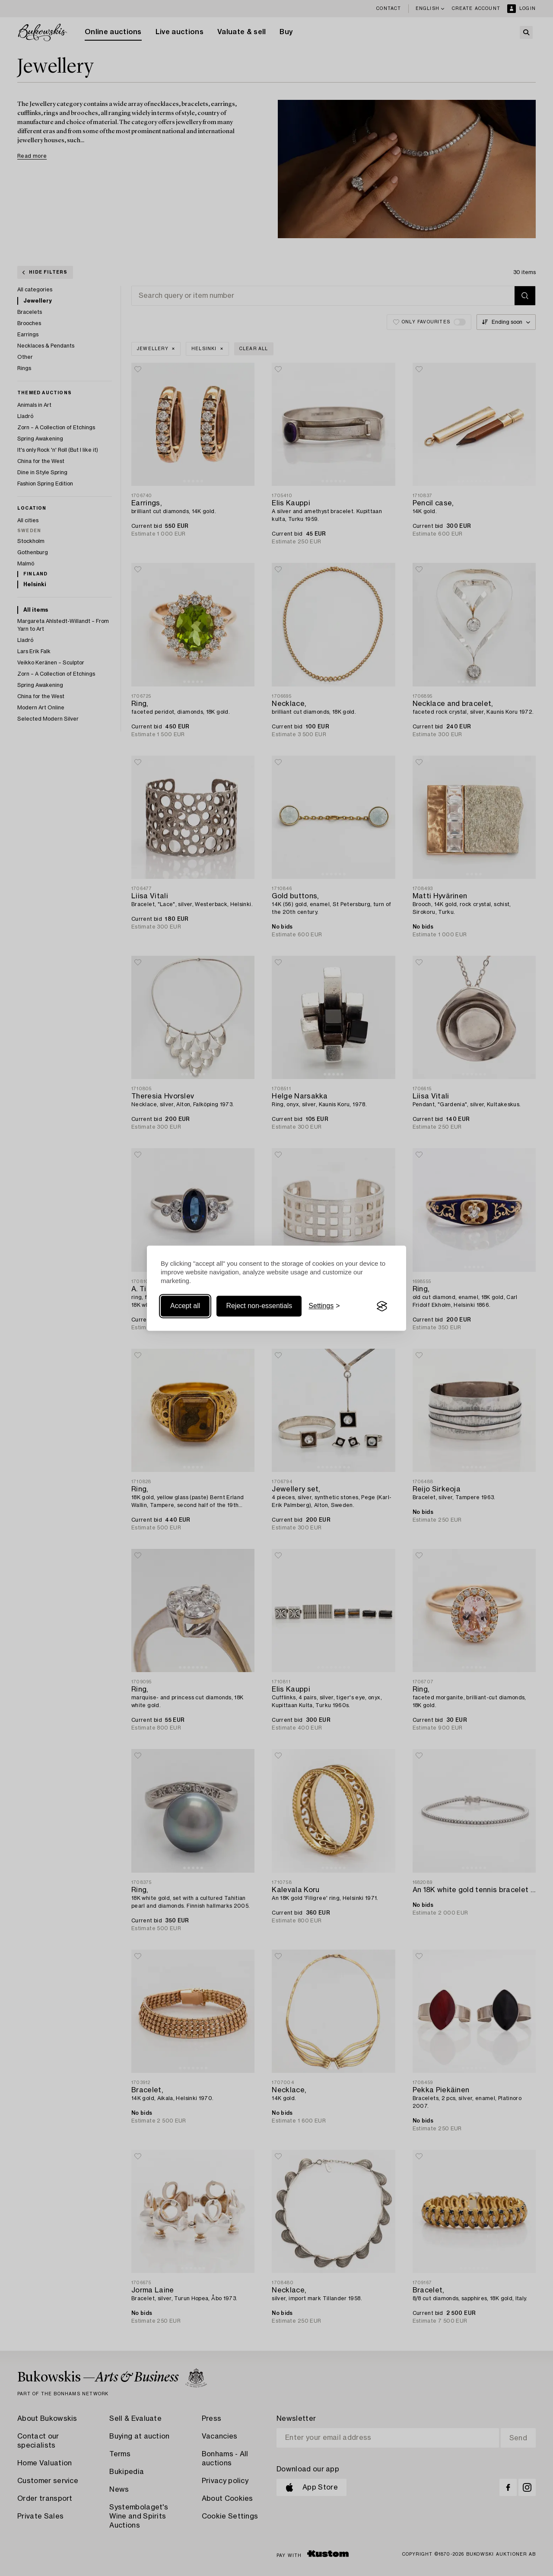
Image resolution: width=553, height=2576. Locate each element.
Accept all (185, 1306)
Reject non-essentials (259, 1306)
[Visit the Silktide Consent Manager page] (382, 1306)
